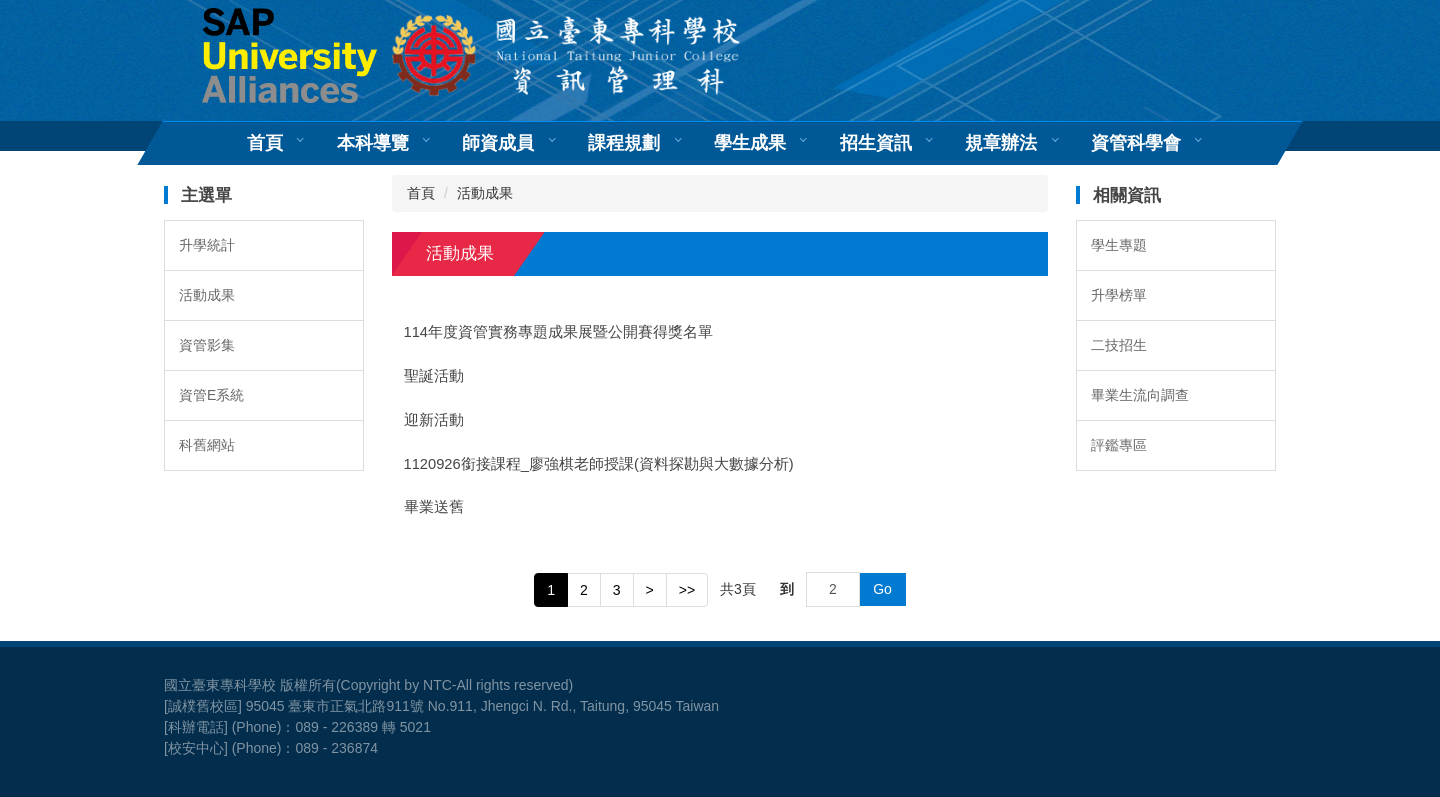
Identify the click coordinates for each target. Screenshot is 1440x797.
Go (882, 589)
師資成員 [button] (498, 143)
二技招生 (1119, 345)
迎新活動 (434, 420)
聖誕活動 (434, 376)
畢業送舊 (434, 507)
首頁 (265, 143)
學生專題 (1119, 245)
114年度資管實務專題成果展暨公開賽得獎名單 (559, 332)
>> (687, 590)
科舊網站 (207, 445)
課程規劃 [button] (624, 143)
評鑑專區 (1119, 445)
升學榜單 (1119, 295)
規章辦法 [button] (1001, 143)
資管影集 (207, 345)
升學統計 (207, 245)
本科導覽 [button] (373, 143)
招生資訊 (876, 143)
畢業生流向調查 (1140, 395)
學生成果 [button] (750, 143)
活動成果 (207, 295)
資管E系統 (211, 395)
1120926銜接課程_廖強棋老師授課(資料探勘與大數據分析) (599, 464)
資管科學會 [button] (1136, 143)
